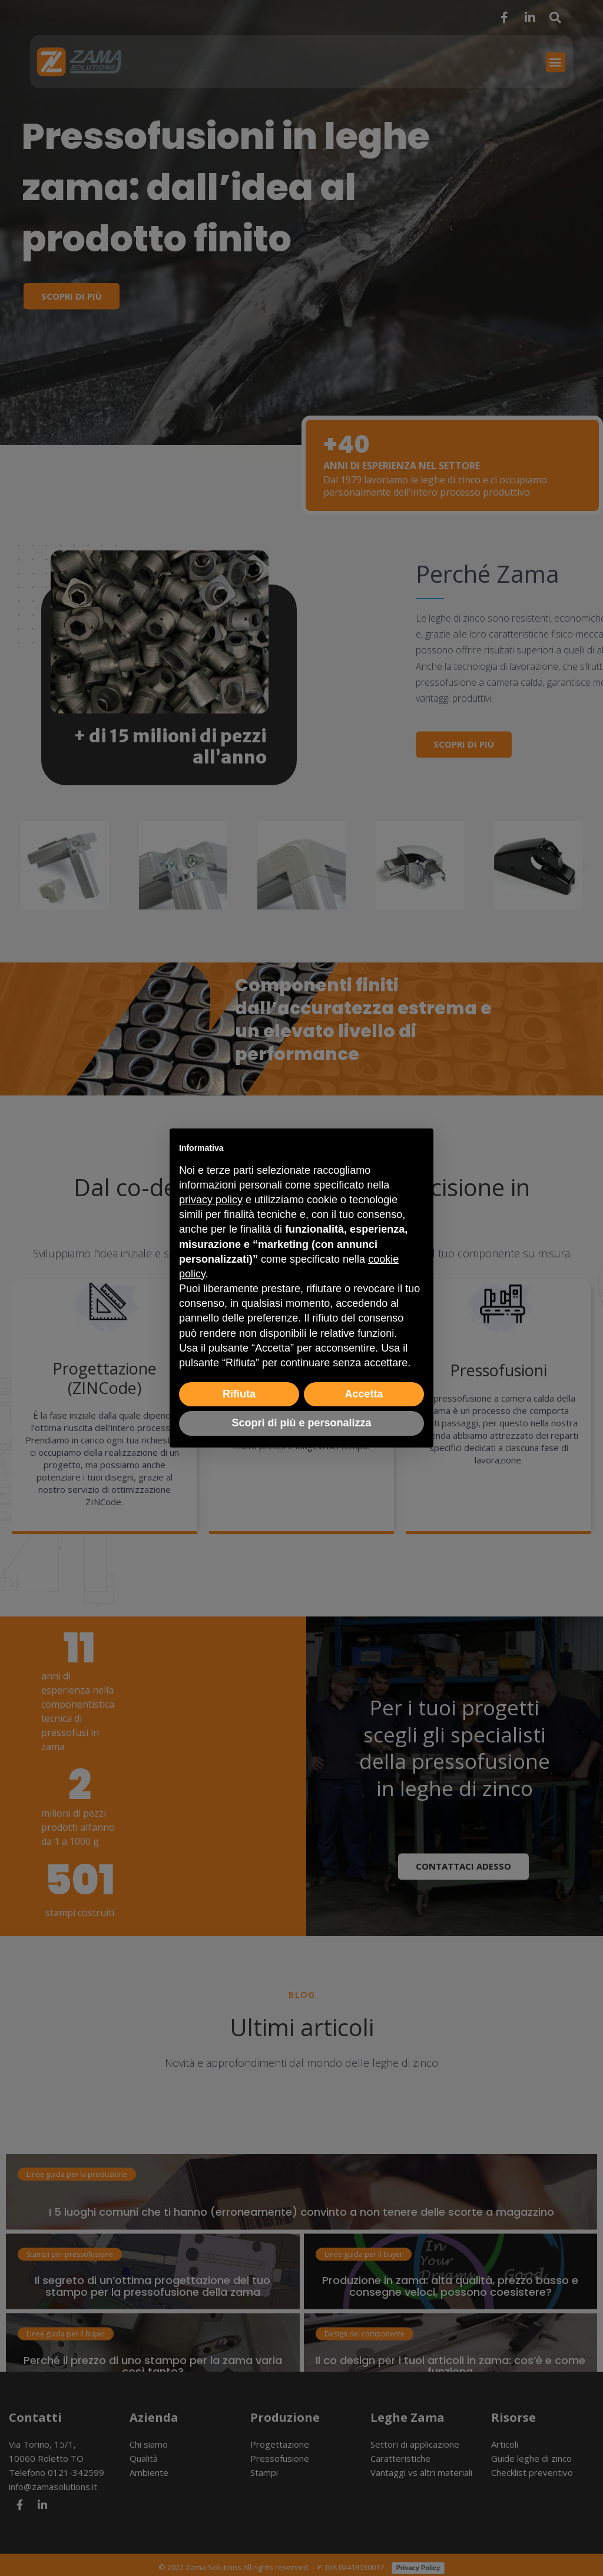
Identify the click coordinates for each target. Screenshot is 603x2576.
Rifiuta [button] (239, 1394)
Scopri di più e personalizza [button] (301, 1423)
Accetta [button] (363, 1394)
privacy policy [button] (211, 1200)
